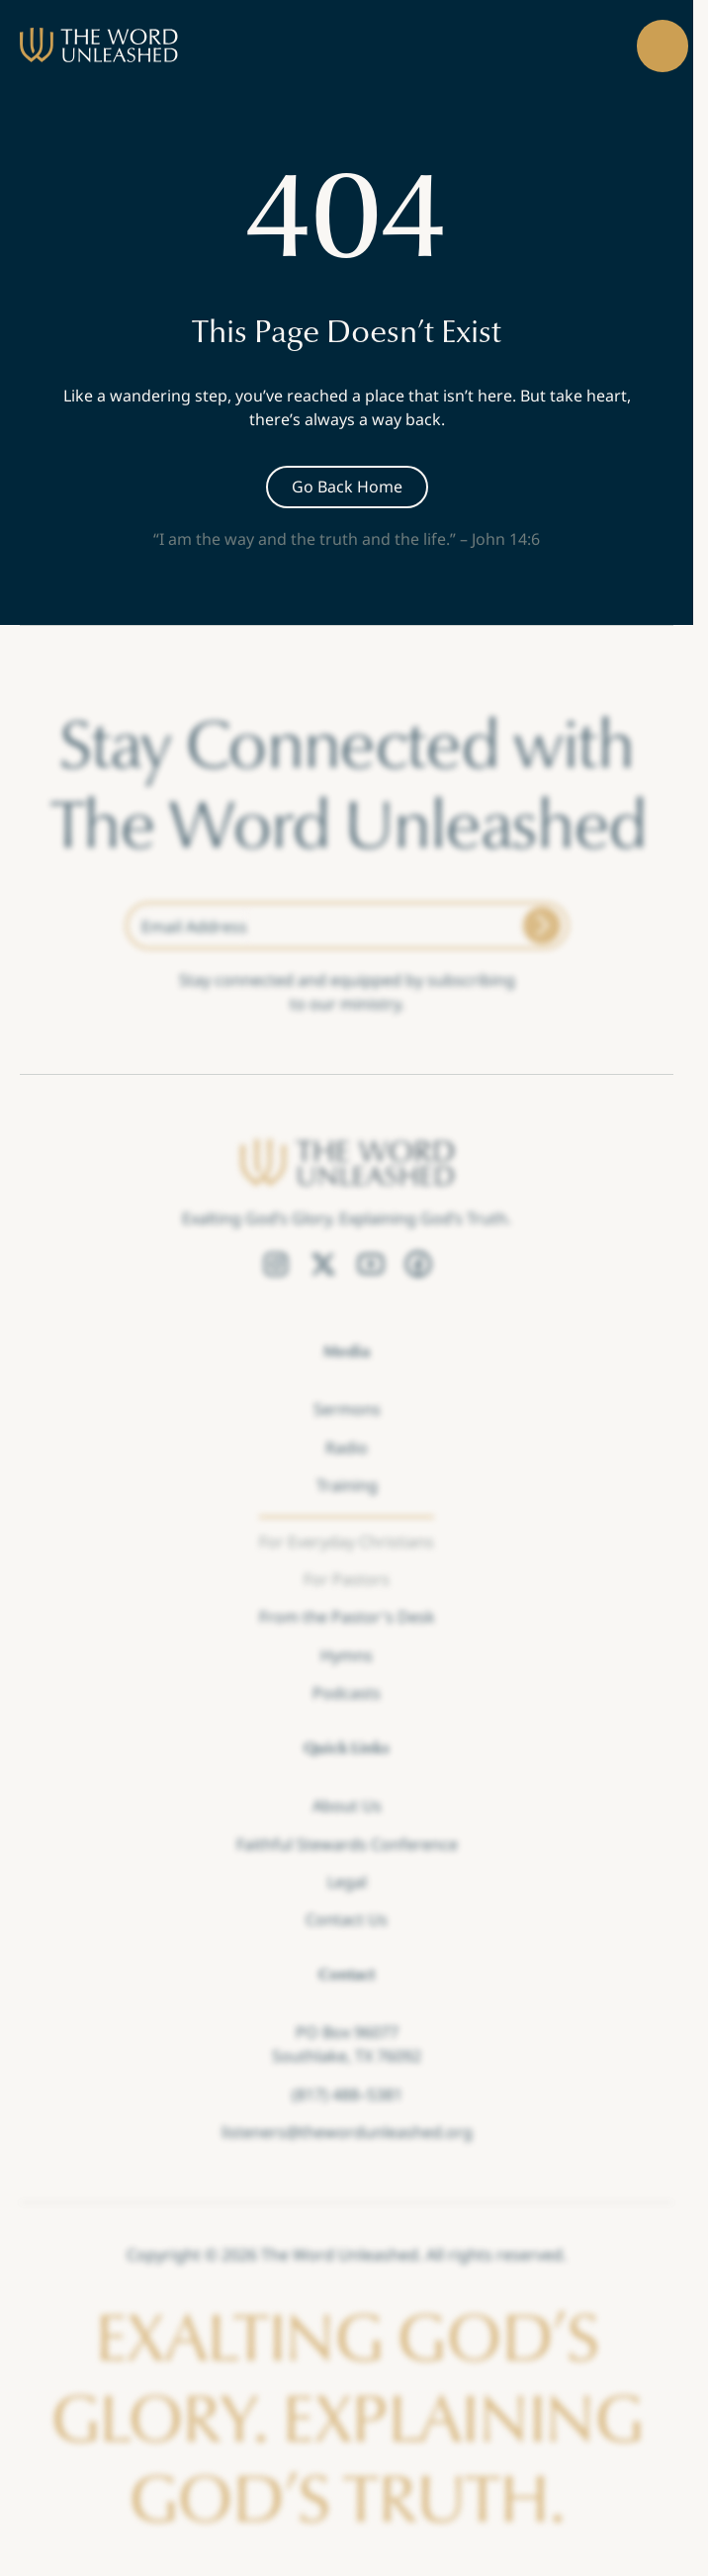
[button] (663, 46)
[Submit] (542, 925)
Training (347, 1485)
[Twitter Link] (323, 1265)
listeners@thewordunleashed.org (347, 2132)
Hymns (346, 1655)
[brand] (99, 45)
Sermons (347, 1409)
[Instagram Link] (276, 1265)
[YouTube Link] (371, 1265)
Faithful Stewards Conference (347, 1843)
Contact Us (347, 1919)
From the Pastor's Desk (347, 1617)
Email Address (194, 926)
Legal (347, 1882)
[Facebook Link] (418, 1265)
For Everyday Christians (346, 1541)
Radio (346, 1448)
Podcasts (346, 1693)
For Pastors (347, 1579)
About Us (347, 1806)
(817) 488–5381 (347, 2094)
